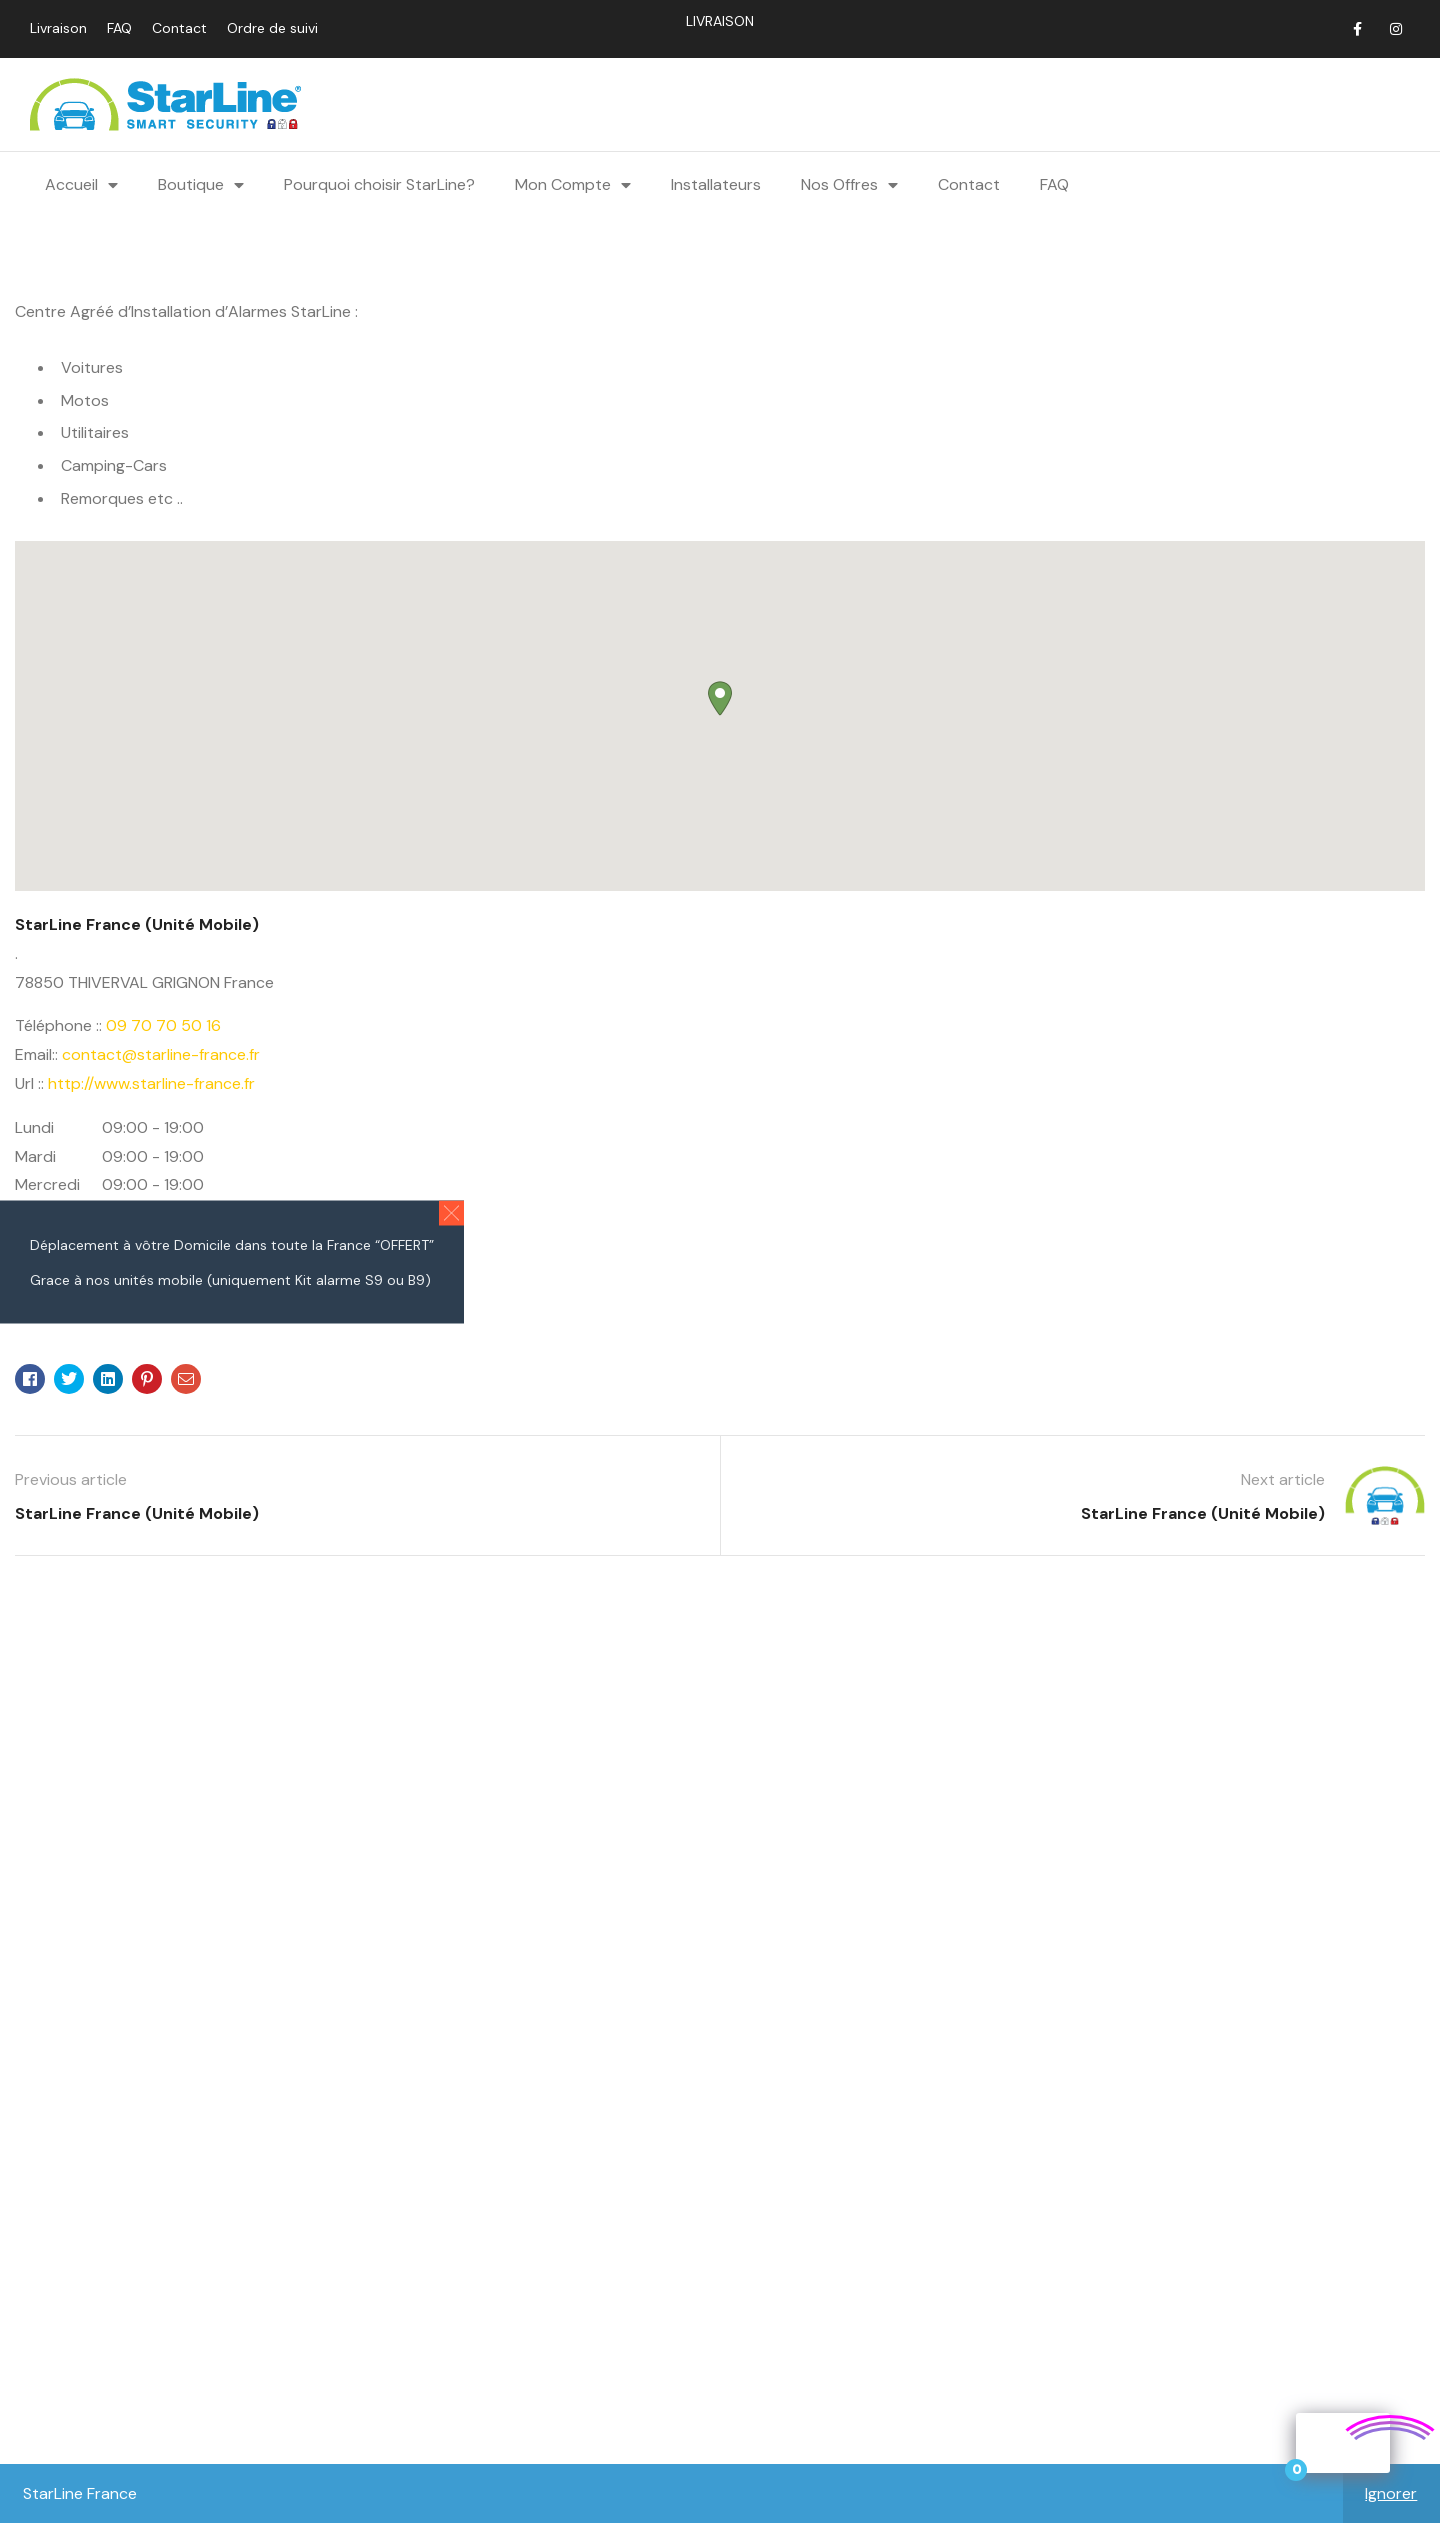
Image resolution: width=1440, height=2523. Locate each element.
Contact (969, 183)
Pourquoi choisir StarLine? (379, 183)
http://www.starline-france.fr (151, 1082)
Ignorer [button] (1391, 2493)
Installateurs (716, 183)
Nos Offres (849, 184)
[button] (451, 1212)
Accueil (81, 184)
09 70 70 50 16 (163, 1024)
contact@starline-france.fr (161, 1053)
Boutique (201, 184)
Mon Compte (573, 184)
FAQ (1054, 183)
